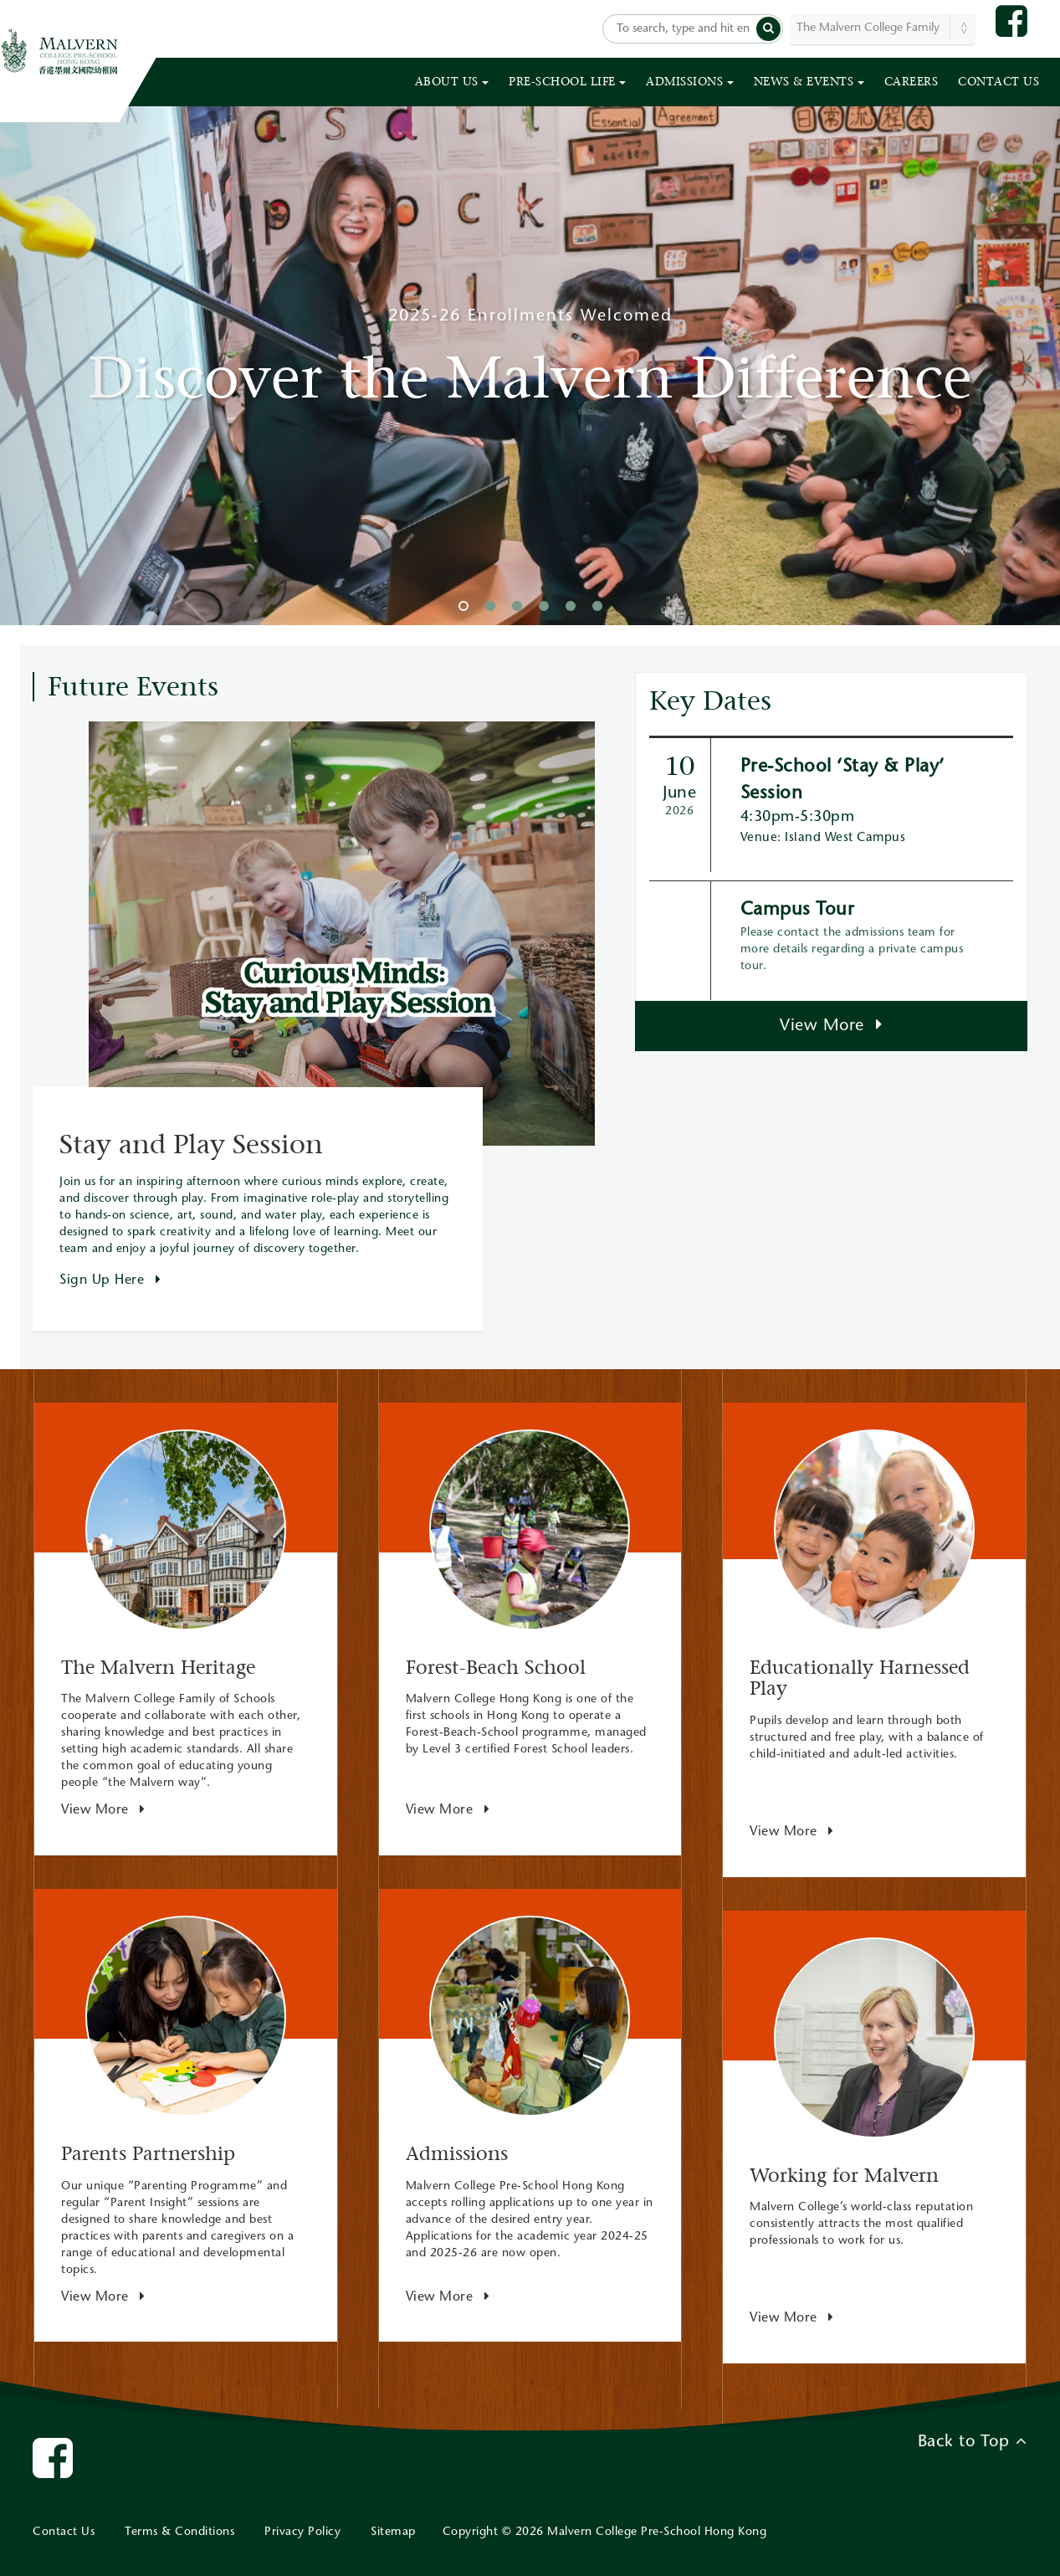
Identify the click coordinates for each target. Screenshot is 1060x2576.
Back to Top (972, 2441)
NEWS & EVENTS (809, 81)
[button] (768, 29)
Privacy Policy (302, 2532)
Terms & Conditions (179, 2532)
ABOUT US (452, 81)
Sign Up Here (110, 1280)
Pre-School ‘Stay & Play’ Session (842, 780)
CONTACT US (998, 81)
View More (831, 1025)
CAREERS (911, 81)
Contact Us (64, 2532)
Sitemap (393, 2532)
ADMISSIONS (690, 81)
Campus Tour (797, 910)
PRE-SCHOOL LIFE (567, 81)
